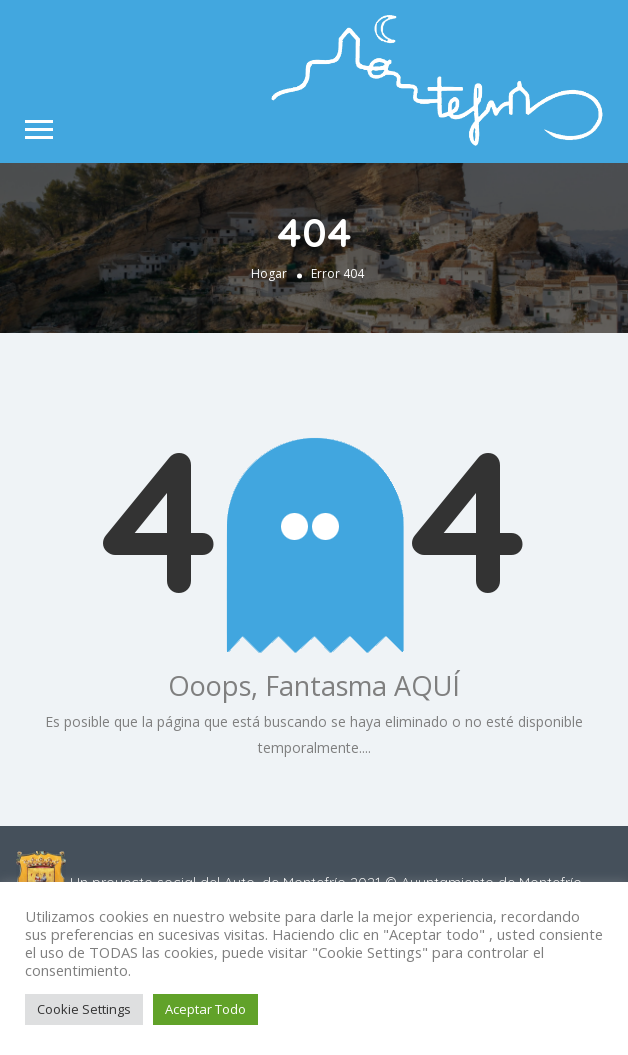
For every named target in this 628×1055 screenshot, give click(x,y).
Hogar (269, 272)
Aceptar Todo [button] (205, 1009)
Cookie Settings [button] (84, 1009)
